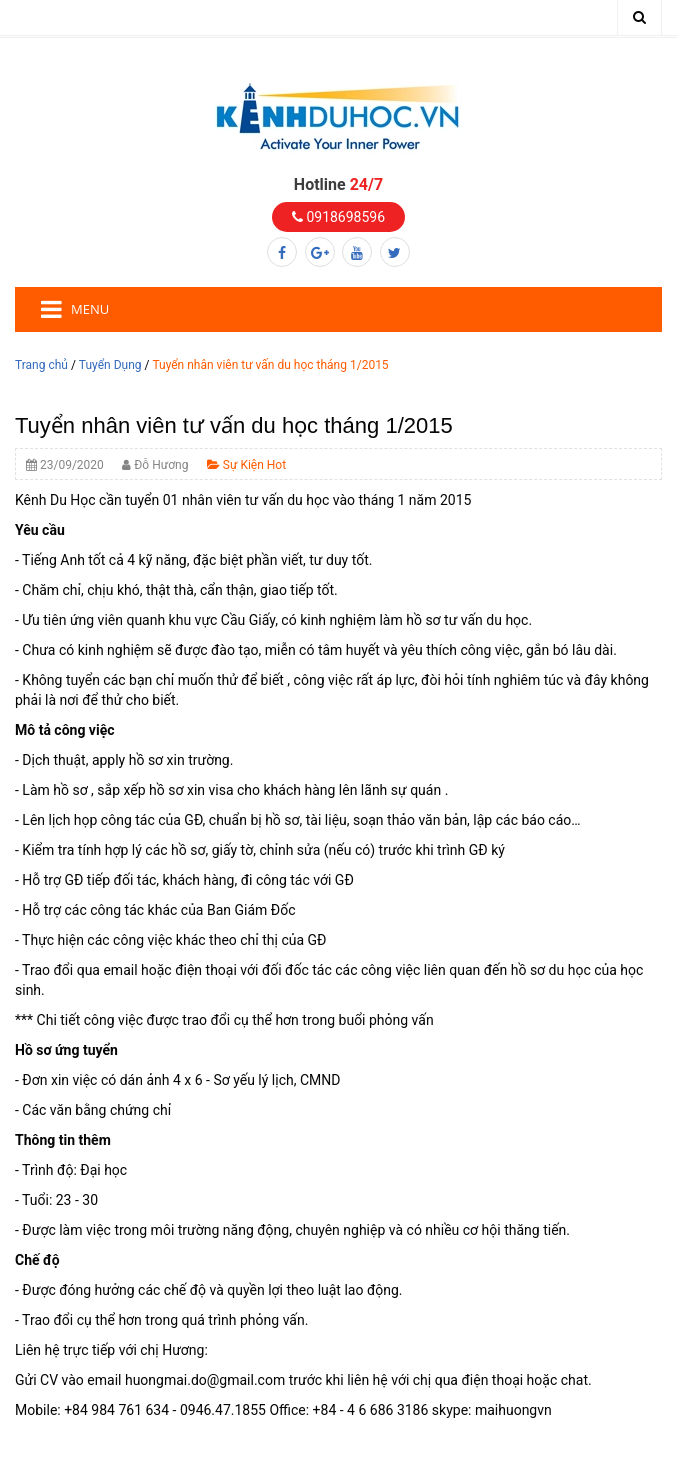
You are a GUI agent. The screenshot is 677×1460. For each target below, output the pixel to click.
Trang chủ (41, 365)
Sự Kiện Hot (246, 465)
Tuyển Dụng (110, 365)
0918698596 (338, 217)
